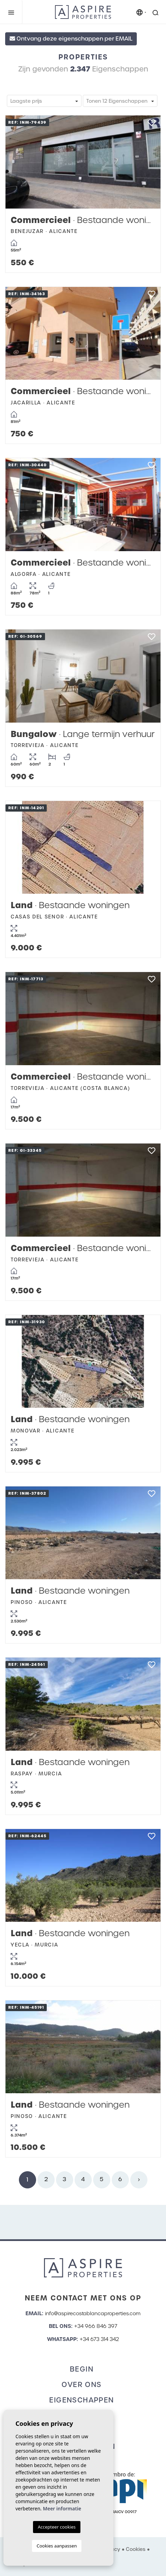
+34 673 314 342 (99, 2339)
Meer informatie (62, 2508)
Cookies (135, 2549)
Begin (81, 2369)
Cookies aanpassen (57, 2546)
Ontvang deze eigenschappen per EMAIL (71, 38)
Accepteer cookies (57, 2527)
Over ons (81, 2384)
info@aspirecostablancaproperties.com (93, 2313)
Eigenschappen (81, 2400)
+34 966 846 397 (95, 2326)
